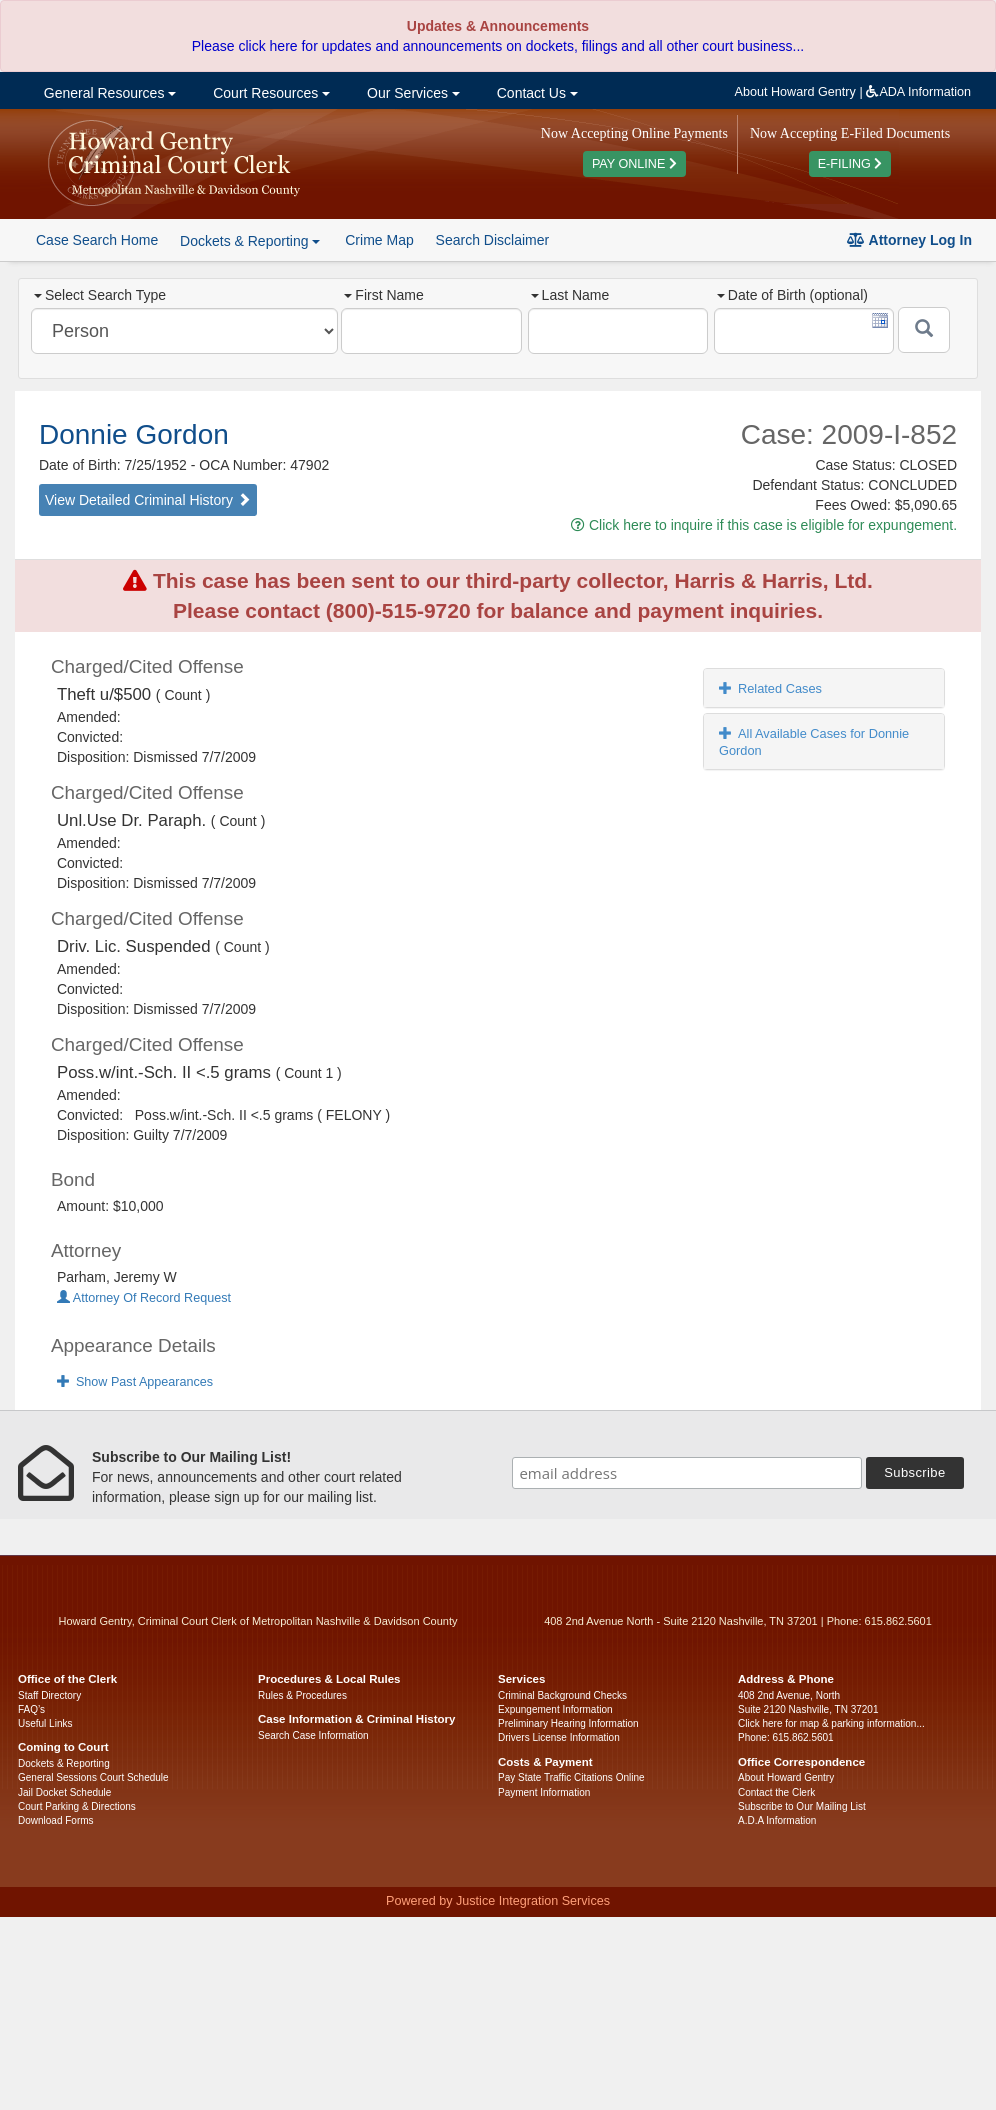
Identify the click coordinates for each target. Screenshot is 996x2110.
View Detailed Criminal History (148, 500)
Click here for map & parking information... (831, 1723)
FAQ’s (31, 1709)
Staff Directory (49, 1695)
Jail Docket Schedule (64, 1792)
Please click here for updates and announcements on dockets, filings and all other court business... (498, 46)
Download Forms (56, 1820)
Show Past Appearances (135, 1382)
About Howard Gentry (795, 92)
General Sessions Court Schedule (93, 1777)
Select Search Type (100, 295)
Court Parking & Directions (77, 1806)
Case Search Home (97, 240)
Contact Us (535, 93)
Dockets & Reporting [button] (250, 241)
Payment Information (544, 1792)
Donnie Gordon (134, 434)
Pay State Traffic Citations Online (571, 1777)
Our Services (411, 93)
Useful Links (45, 1723)
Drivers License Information (559, 1737)
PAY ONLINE (634, 164)
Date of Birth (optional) (792, 295)
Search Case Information (313, 1735)
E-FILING (850, 164)
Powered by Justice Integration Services (498, 1901)
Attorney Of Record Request (144, 1298)
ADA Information (918, 92)
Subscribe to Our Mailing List (802, 1806)
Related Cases (770, 688)
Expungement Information (555, 1709)
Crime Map (379, 240)
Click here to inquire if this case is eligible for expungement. (764, 525)
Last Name (570, 295)
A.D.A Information (777, 1820)
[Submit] (924, 330)
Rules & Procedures (302, 1695)
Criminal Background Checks (562, 1695)
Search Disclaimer (493, 240)
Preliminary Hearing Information (568, 1723)
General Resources (108, 93)
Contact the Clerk (776, 1792)
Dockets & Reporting (64, 1763)
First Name (383, 295)
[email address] (687, 1473)
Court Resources (269, 93)
